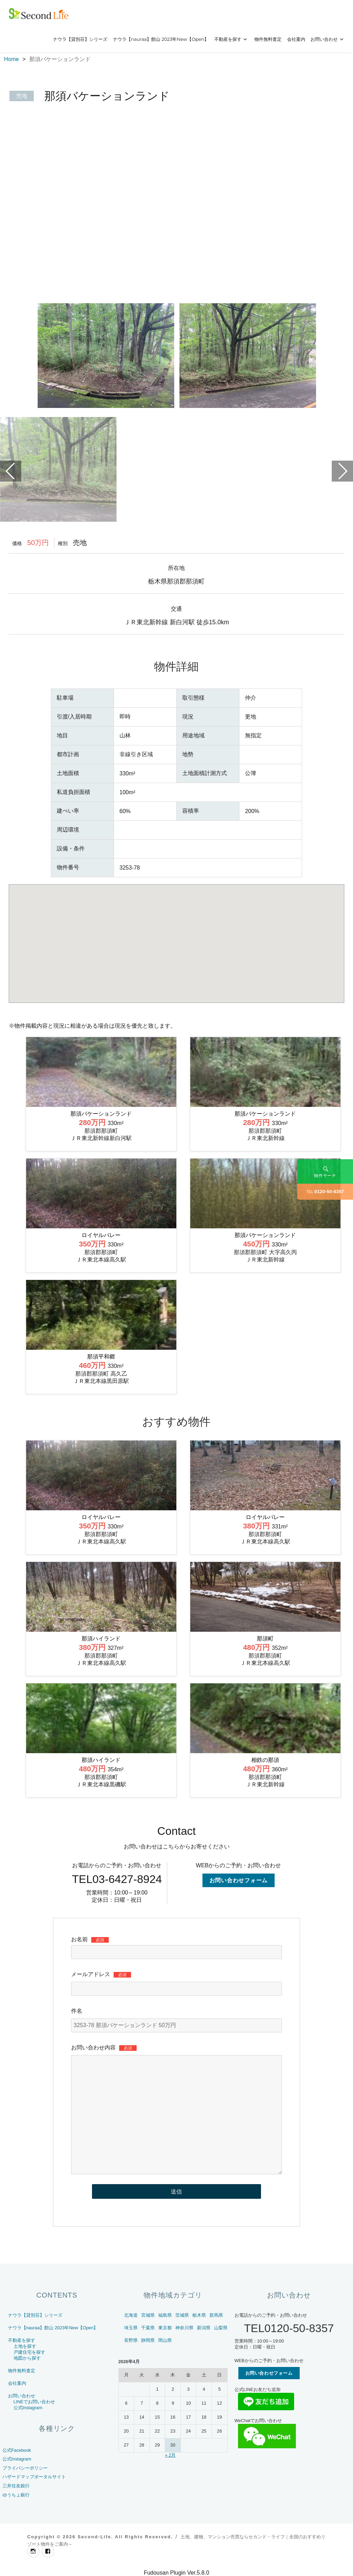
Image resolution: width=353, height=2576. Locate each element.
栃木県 (199, 2315)
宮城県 (148, 2315)
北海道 (131, 2315)
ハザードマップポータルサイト (34, 2476)
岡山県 (165, 2340)
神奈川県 (184, 2327)
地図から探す (27, 2358)
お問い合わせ (324, 39)
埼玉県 (131, 2327)
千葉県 (148, 2327)
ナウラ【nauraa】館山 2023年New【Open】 (161, 39)
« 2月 (170, 2455)
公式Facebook (16, 2450)
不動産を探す (227, 39)
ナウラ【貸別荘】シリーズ (80, 39)
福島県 (165, 2315)
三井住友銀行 (16, 2485)
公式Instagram (28, 2407)
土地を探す (25, 2346)
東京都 (165, 2327)
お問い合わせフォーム (238, 1880)
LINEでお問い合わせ (34, 2401)
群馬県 (216, 2315)
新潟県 (203, 2327)
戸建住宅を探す (29, 2352)
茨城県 (182, 2315)
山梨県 (221, 2327)
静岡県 (148, 2340)
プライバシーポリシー (25, 2468)
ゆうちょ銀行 (16, 2494)
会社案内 (296, 39)
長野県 (131, 2340)
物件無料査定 (268, 39)
